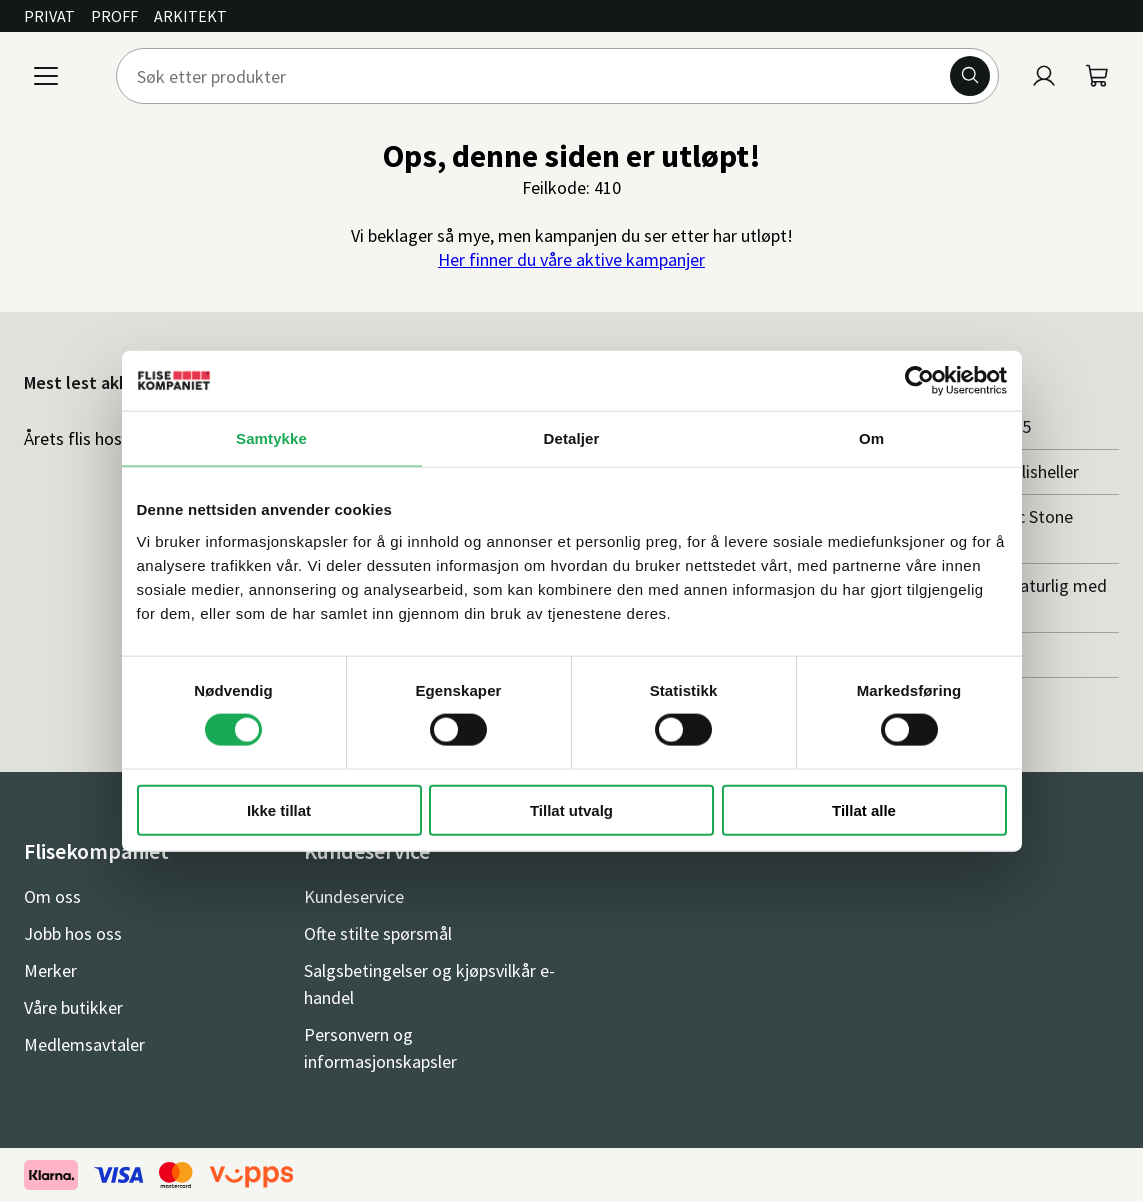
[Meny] (46, 76)
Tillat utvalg (571, 809)
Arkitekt (190, 16)
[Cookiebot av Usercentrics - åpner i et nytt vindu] (919, 381)
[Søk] (970, 76)
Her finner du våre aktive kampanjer (571, 259)
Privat (49, 16)
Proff (114, 16)
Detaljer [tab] (572, 438)
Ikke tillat (279, 809)
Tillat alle (864, 809)
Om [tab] (871, 438)
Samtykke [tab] (271, 438)
